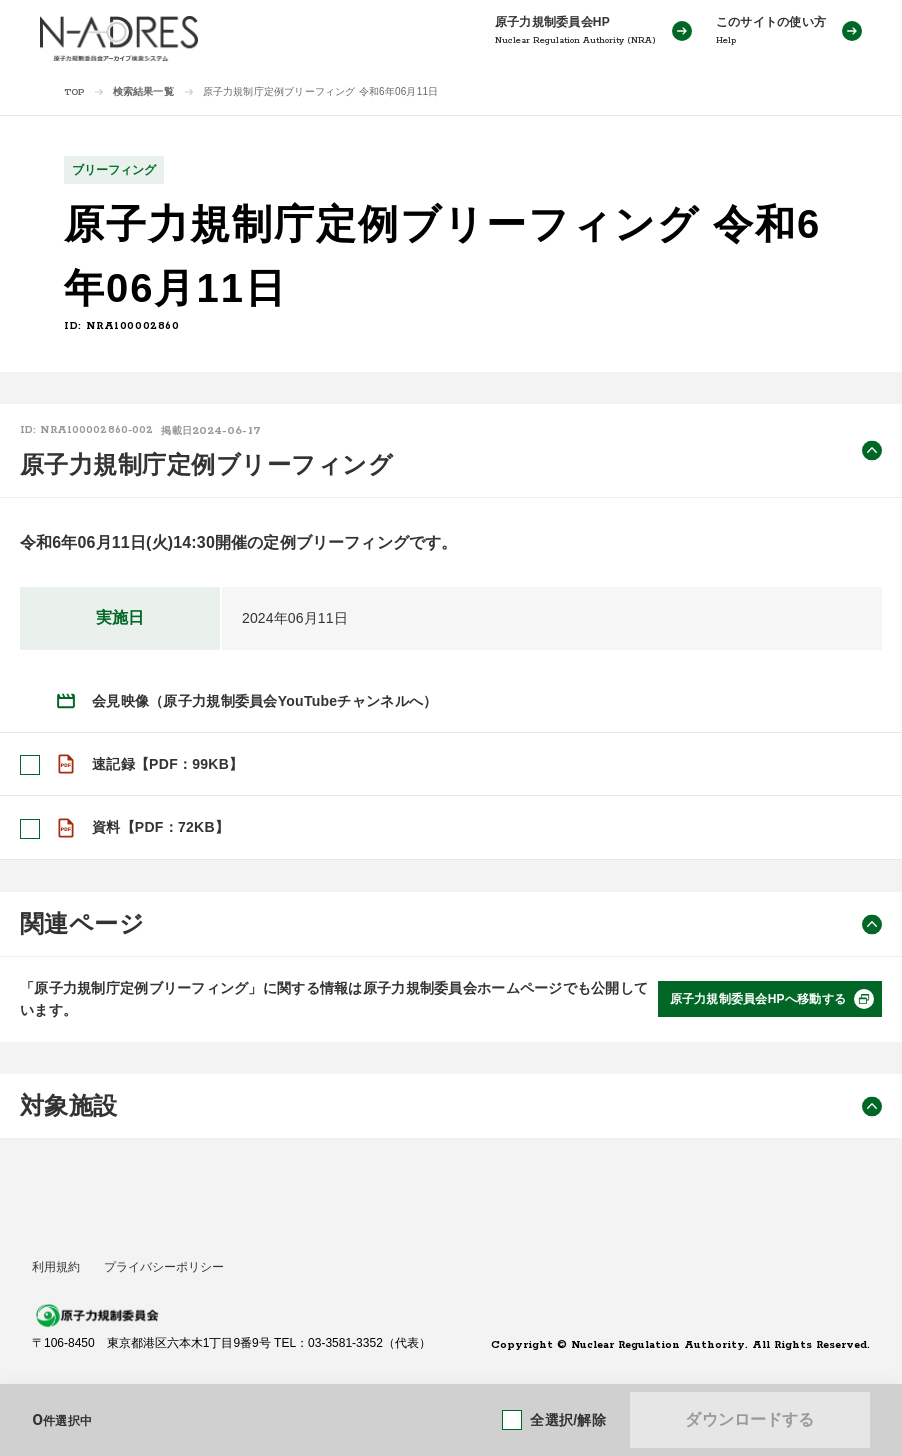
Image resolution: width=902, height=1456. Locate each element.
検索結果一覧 (143, 91)
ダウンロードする (749, 1419)
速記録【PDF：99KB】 (167, 764)
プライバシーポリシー (164, 1266)
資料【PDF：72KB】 (160, 827)
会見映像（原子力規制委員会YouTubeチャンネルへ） (264, 701)
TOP (74, 92)
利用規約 (56, 1266)
